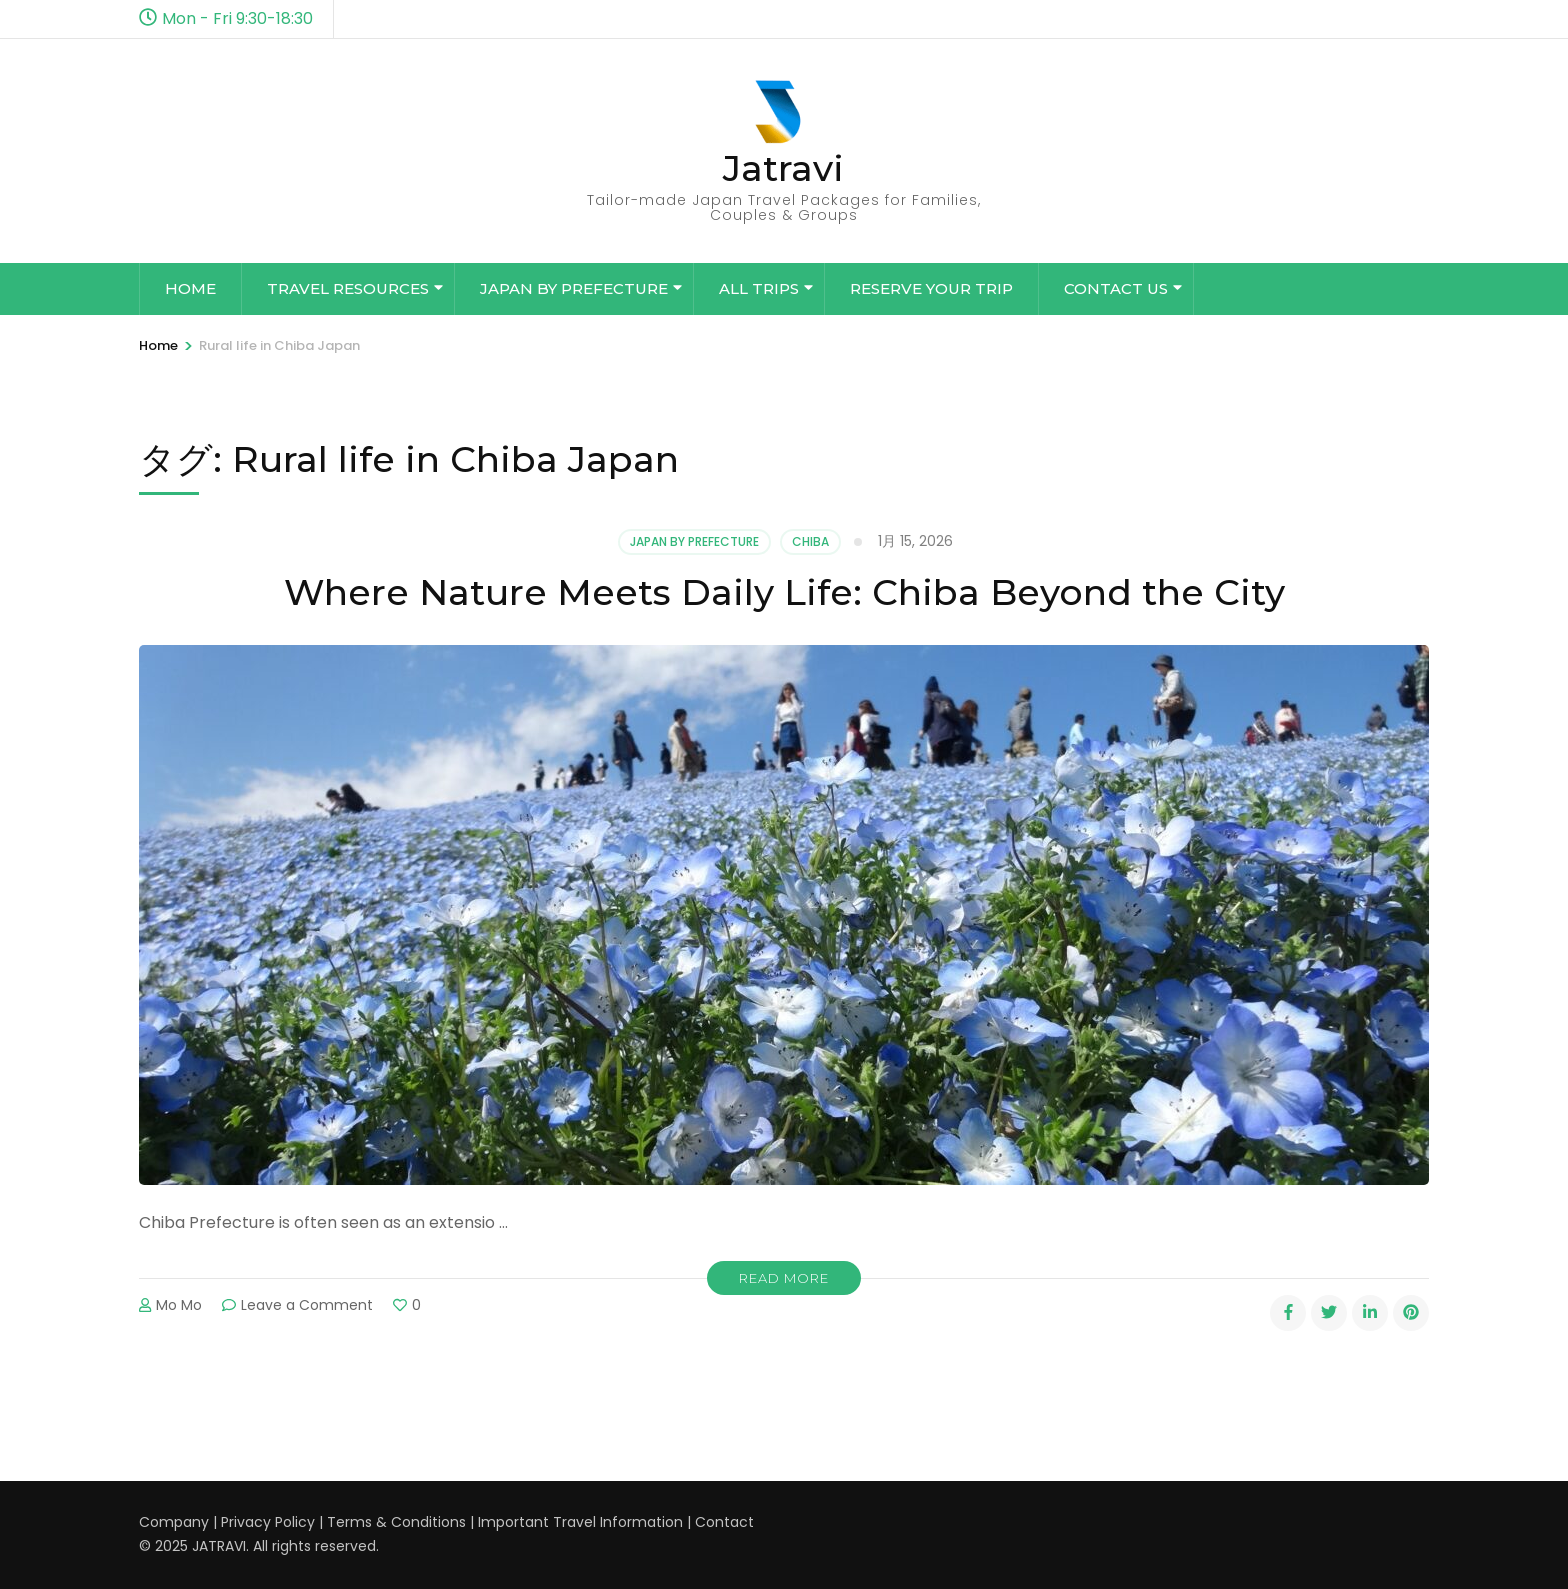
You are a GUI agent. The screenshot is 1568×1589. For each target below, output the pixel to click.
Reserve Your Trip (931, 288)
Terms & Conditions (396, 1522)
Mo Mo (179, 1305)
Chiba (810, 541)
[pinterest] (1411, 1313)
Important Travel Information (580, 1522)
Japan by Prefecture (574, 288)
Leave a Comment (307, 1305)
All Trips (759, 288)
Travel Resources (348, 288)
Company (174, 1522)
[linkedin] (1370, 1313)
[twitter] (1329, 1313)
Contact (724, 1522)
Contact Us (1116, 288)
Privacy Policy (268, 1522)
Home (190, 288)
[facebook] (1288, 1313)
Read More (784, 1278)
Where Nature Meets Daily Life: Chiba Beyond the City (784, 592)
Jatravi (783, 168)
